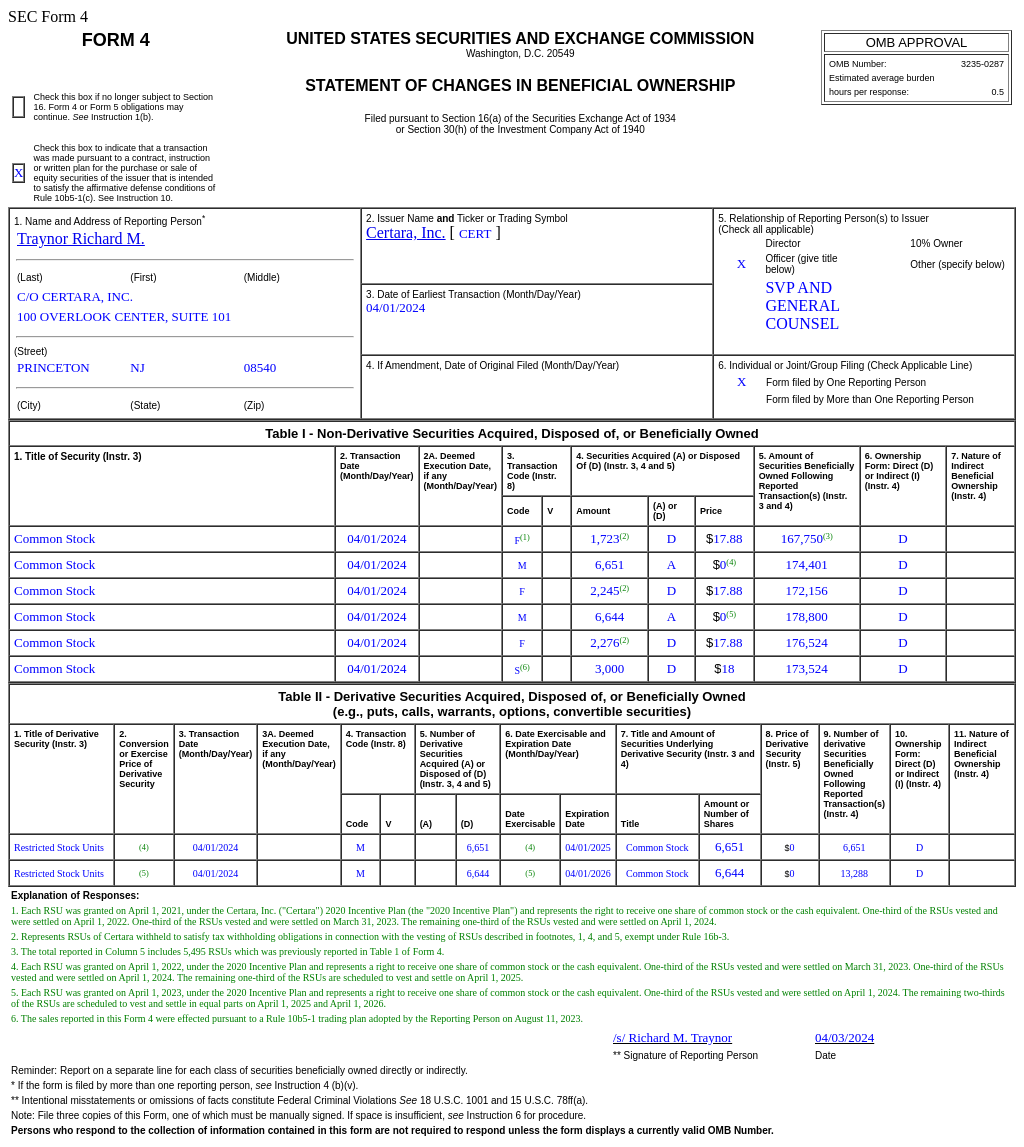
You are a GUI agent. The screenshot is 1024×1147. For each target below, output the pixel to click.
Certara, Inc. (406, 232)
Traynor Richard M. (81, 238)
